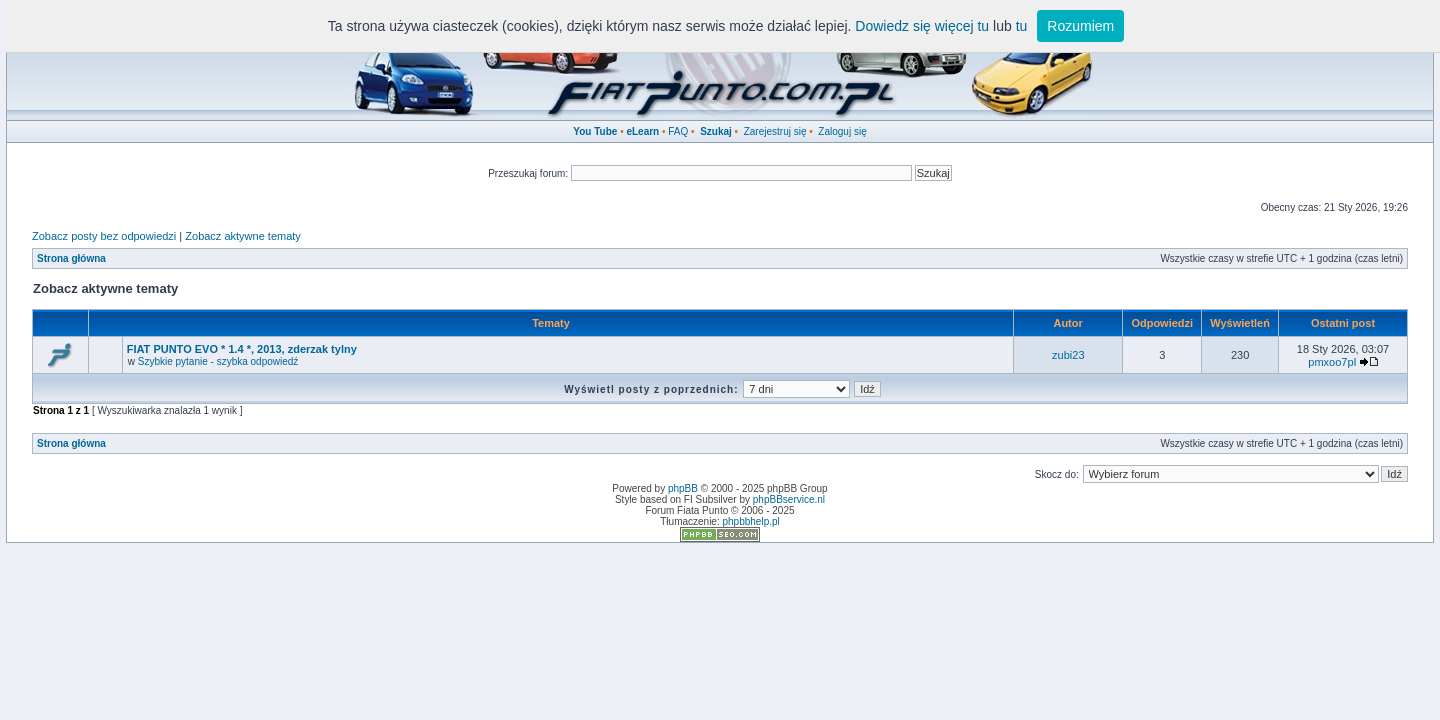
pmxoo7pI (1332, 362)
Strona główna (71, 258)
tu (1022, 26)
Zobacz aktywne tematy (243, 236)
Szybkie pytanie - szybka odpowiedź (218, 361)
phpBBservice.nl (789, 499)
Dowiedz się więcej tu (922, 26)
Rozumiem (1080, 26)
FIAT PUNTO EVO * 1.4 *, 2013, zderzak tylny (242, 349)
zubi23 (1068, 355)
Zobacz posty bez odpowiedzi (104, 236)
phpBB (683, 488)
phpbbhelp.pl (750, 521)
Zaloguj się (842, 131)
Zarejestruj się (775, 131)
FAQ (678, 131)
